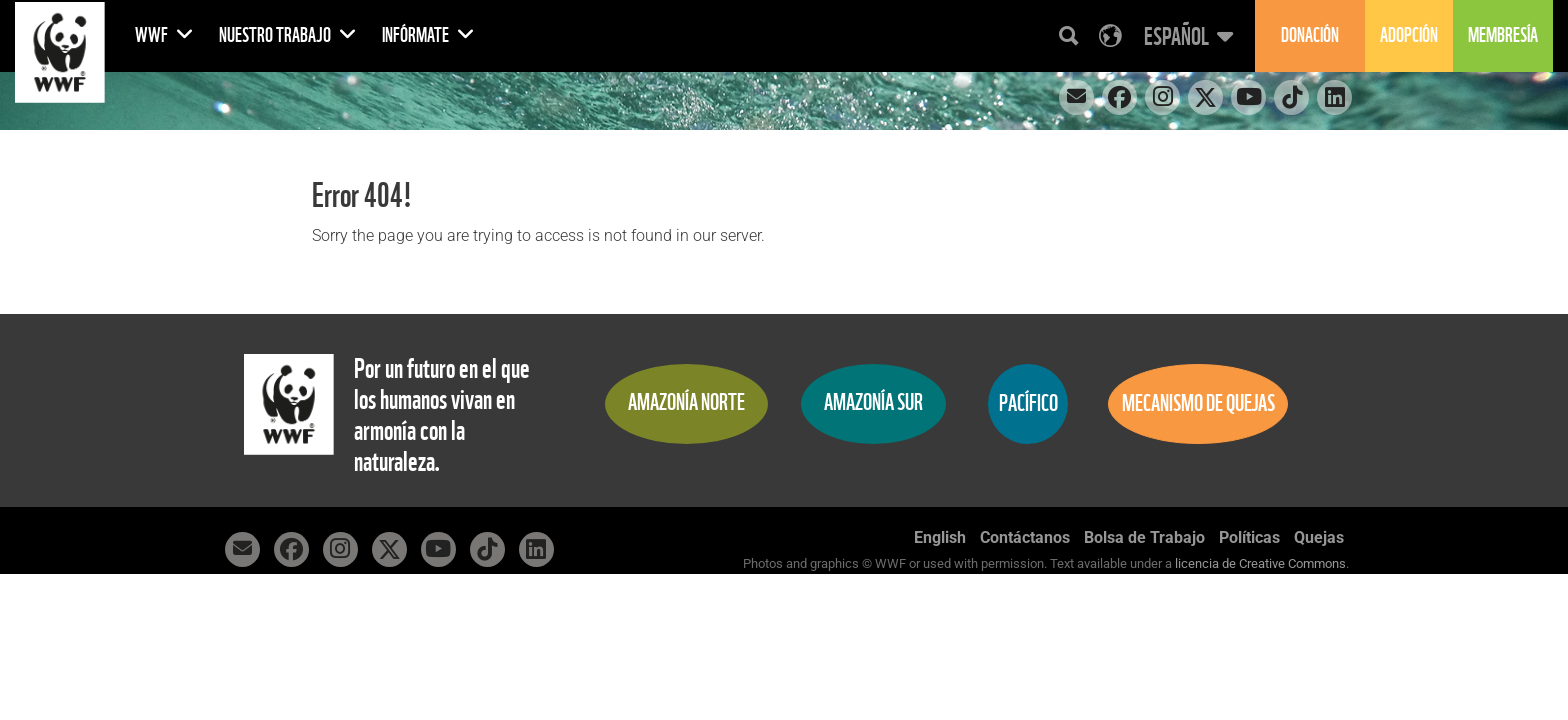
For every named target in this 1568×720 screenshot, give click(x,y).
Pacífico (1028, 403)
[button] (1186, 36)
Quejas (1319, 537)
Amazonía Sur (873, 402)
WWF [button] (164, 35)
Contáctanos (1025, 537)
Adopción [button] (1409, 35)
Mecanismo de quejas (1198, 403)
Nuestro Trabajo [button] (288, 35)
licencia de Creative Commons (1260, 563)
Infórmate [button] (428, 35)
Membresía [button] (1503, 35)
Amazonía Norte (686, 402)
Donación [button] (1310, 35)
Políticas (1249, 537)
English (940, 537)
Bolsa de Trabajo (1144, 537)
